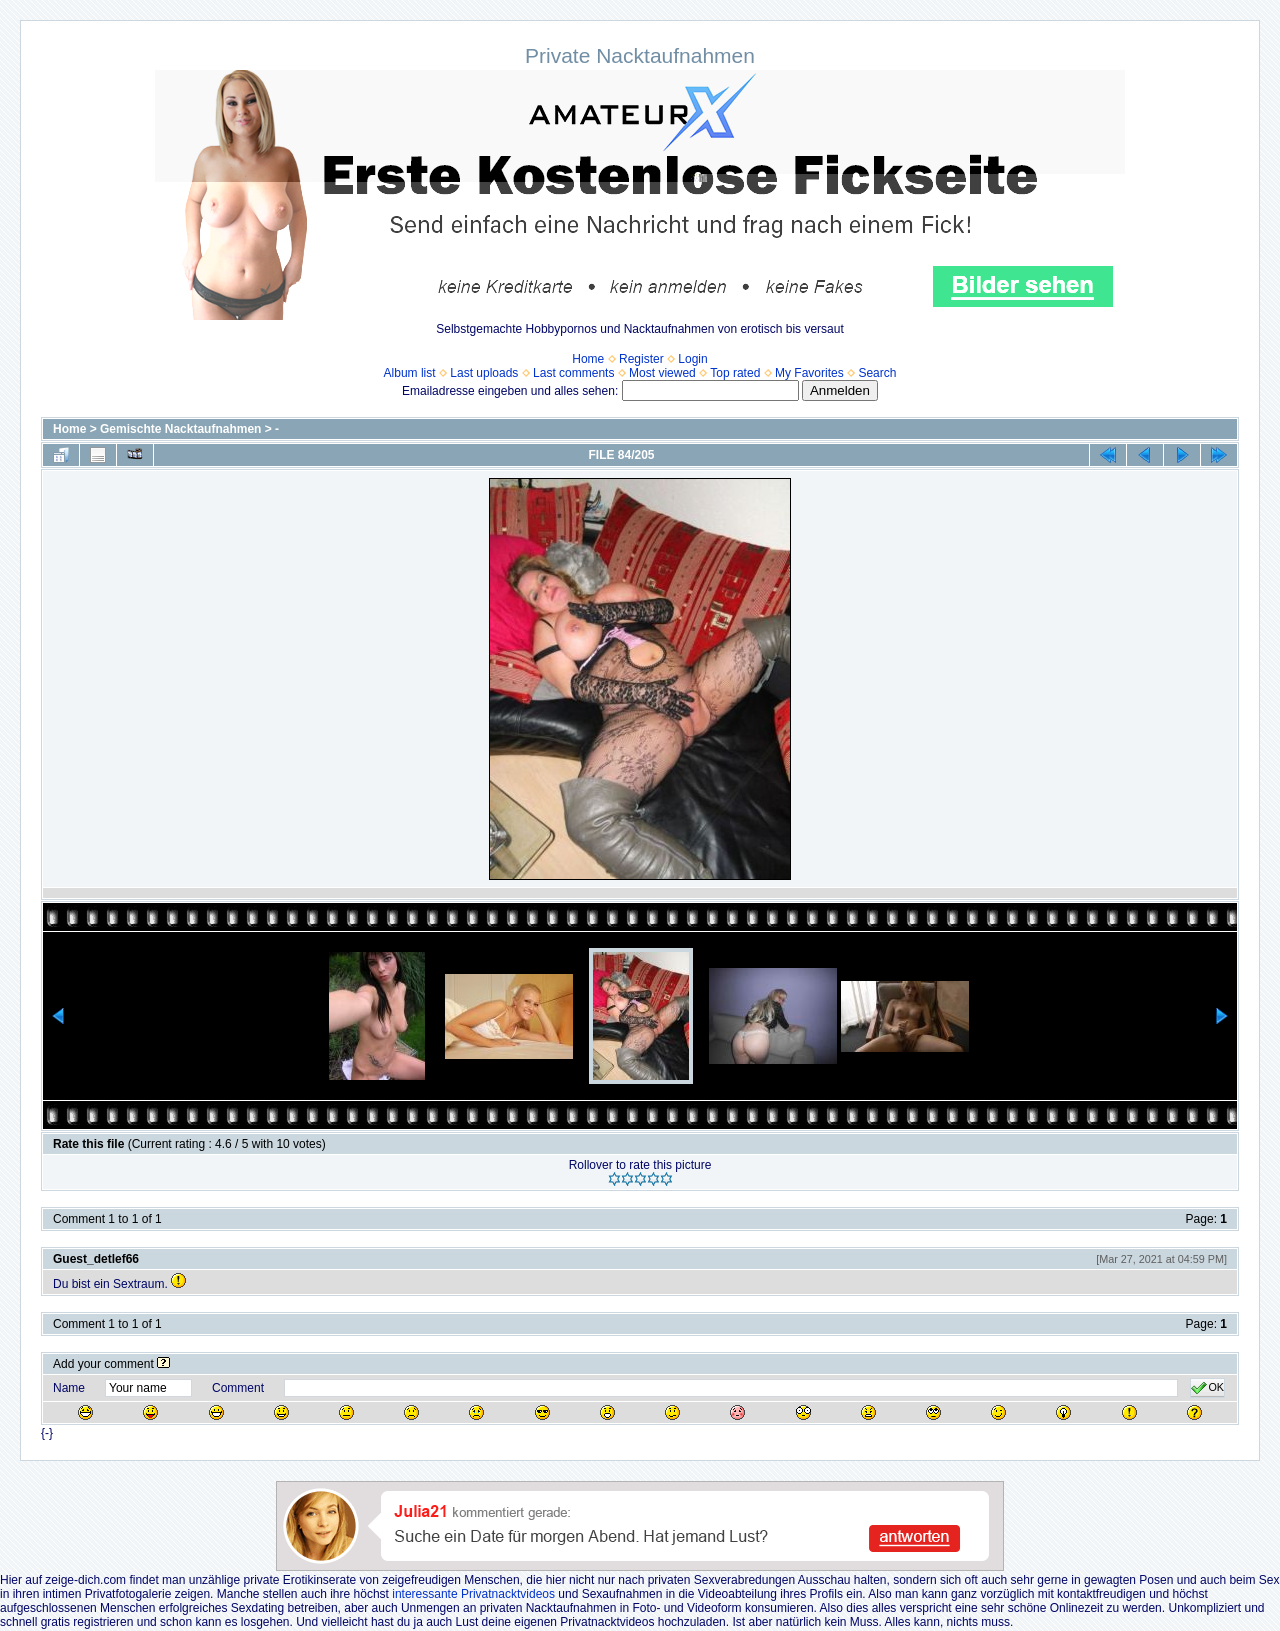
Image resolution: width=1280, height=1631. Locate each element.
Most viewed (662, 373)
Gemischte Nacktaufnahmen (180, 429)
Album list (410, 373)
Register (641, 359)
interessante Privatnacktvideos (473, 1594)
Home (588, 359)
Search (877, 373)
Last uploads (484, 373)
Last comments (573, 373)
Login (692, 359)
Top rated (735, 373)
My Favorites (809, 373)
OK (1207, 1388)
